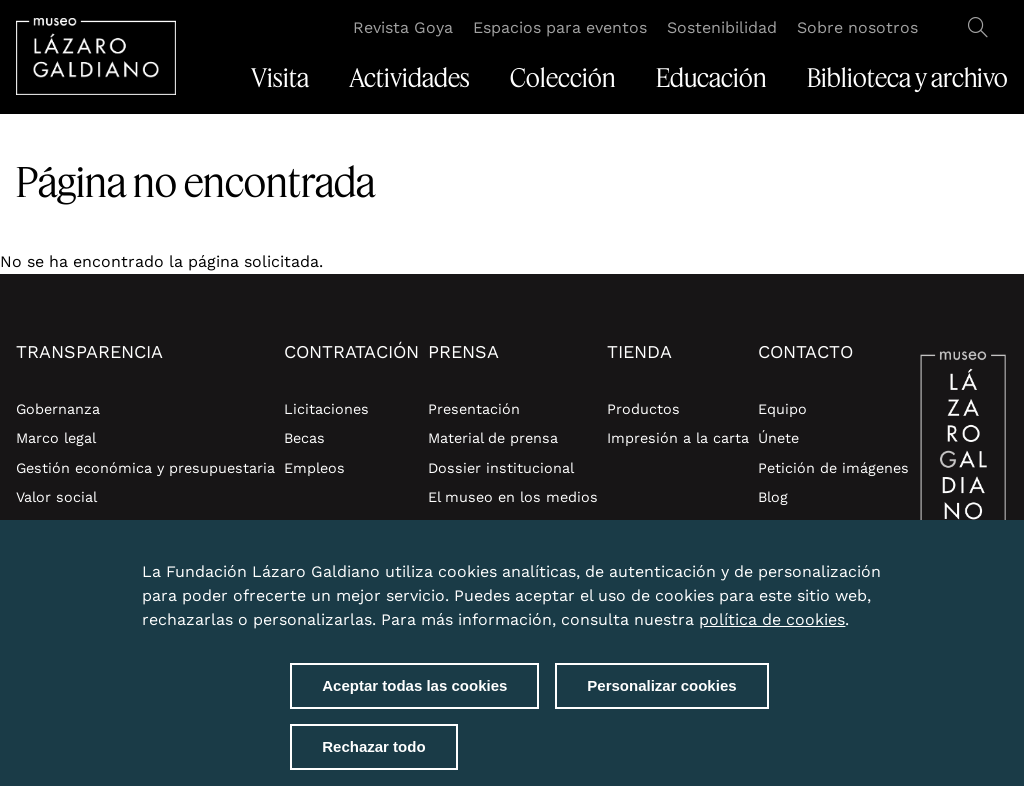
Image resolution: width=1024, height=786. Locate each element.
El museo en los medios (513, 497)
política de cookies (772, 619)
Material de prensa (493, 438)
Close (862, 560)
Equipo (782, 409)
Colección (563, 78)
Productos (643, 409)
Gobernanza (58, 409)
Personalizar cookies (661, 685)
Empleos (314, 468)
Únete (778, 438)
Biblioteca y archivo (907, 78)
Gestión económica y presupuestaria (145, 468)
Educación (711, 78)
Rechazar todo (373, 746)
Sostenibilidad (722, 27)
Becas (304, 438)
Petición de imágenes (833, 468)
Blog (773, 497)
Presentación (474, 409)
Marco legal (56, 438)
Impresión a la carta (678, 438)
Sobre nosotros (857, 27)
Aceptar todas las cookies (414, 685)
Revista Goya (403, 27)
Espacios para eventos (560, 27)
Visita (280, 78)
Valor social (56, 497)
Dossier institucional (501, 468)
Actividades (409, 78)
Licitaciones (326, 409)
